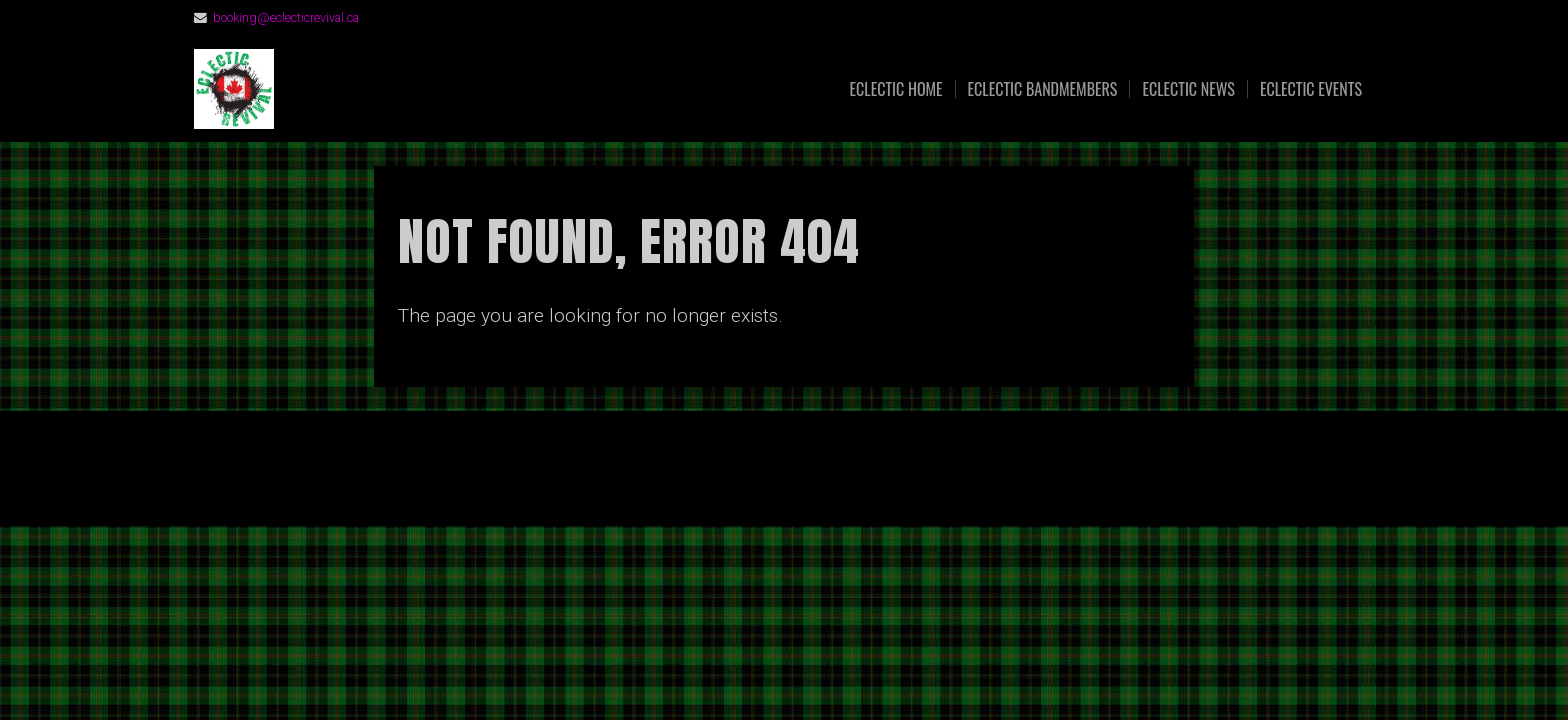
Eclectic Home (896, 89)
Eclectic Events (1311, 89)
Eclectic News (1188, 89)
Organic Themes (823, 479)
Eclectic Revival (451, 89)
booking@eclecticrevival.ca (286, 17)
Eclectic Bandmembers (1043, 89)
